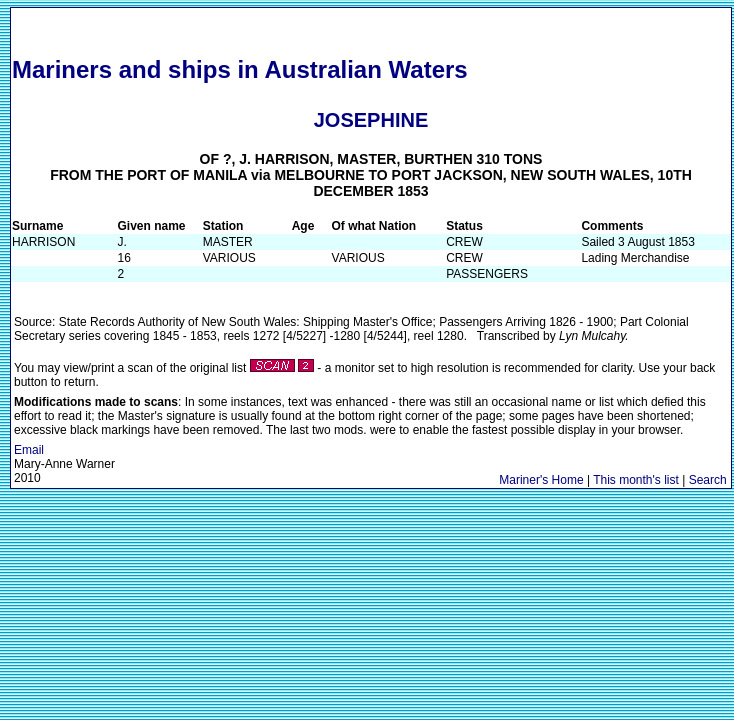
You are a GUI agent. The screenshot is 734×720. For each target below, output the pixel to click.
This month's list (636, 480)
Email (29, 450)
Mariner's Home (541, 480)
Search (708, 480)
